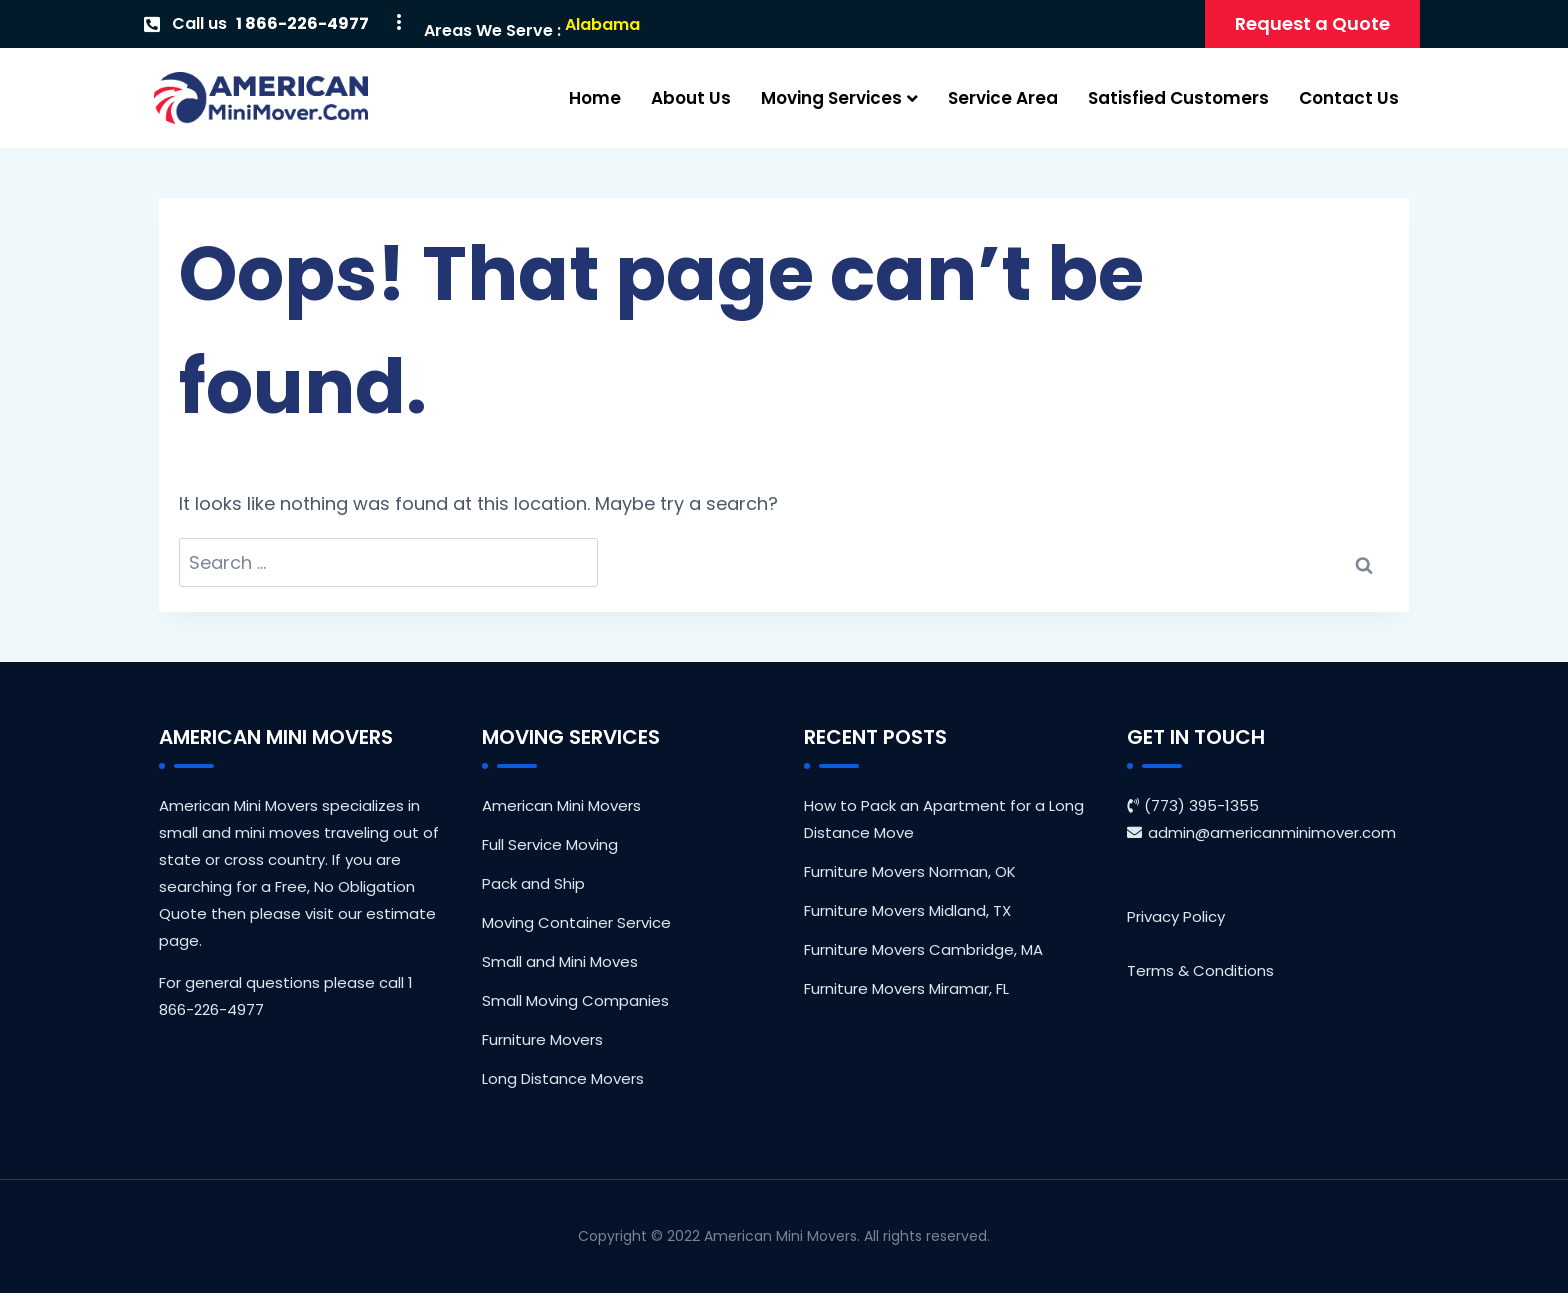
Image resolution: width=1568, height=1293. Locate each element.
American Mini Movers (561, 805)
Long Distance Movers (563, 1078)
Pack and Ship (533, 883)
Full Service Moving (550, 844)
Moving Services (839, 98)
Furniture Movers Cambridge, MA (923, 949)
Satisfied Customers (1178, 98)
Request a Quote (1312, 23)
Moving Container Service (576, 922)
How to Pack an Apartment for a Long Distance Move (944, 819)
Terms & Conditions (1200, 970)
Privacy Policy (1176, 916)
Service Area (1003, 98)
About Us (691, 98)
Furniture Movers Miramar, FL (906, 988)
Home (595, 98)
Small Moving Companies (575, 1000)
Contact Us (1349, 98)
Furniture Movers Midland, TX (907, 910)
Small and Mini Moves (560, 961)
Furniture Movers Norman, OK (910, 871)
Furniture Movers (542, 1039)
